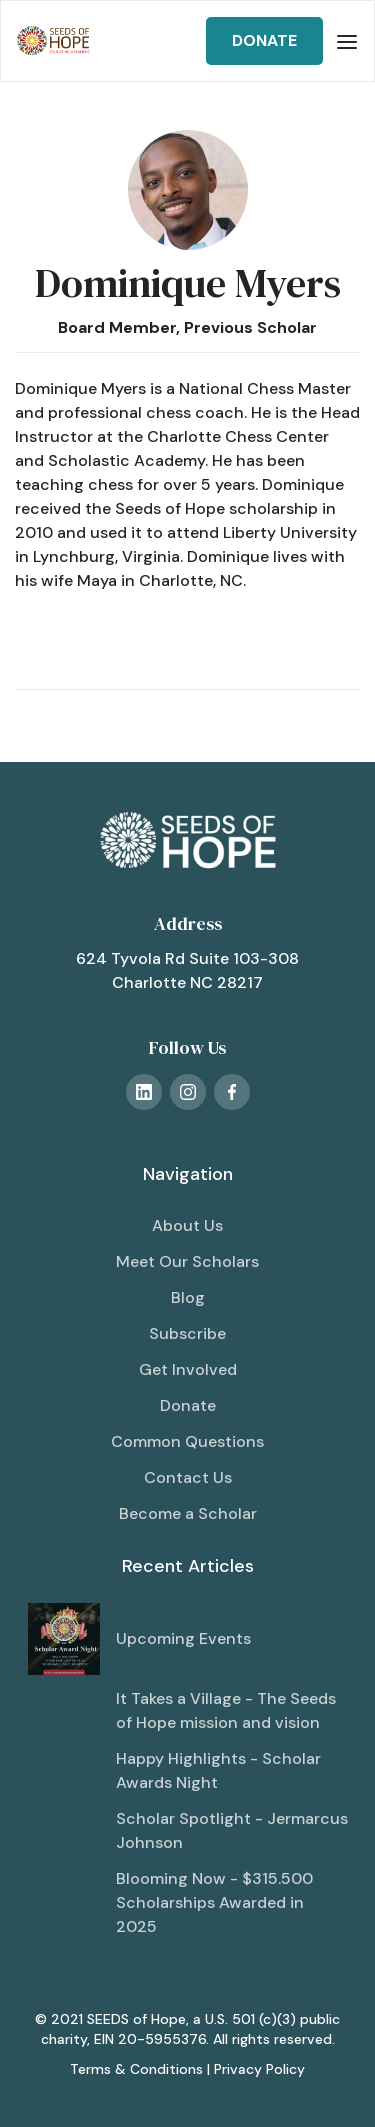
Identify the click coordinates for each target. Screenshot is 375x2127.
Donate (188, 1405)
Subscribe (187, 1333)
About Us (187, 1225)
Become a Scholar (188, 1513)
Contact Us (188, 1477)
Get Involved (188, 1369)
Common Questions (187, 1441)
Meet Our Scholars (187, 1261)
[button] (347, 41)
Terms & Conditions (136, 2069)
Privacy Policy (259, 2069)
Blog (188, 1297)
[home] (53, 41)
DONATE (264, 40)
